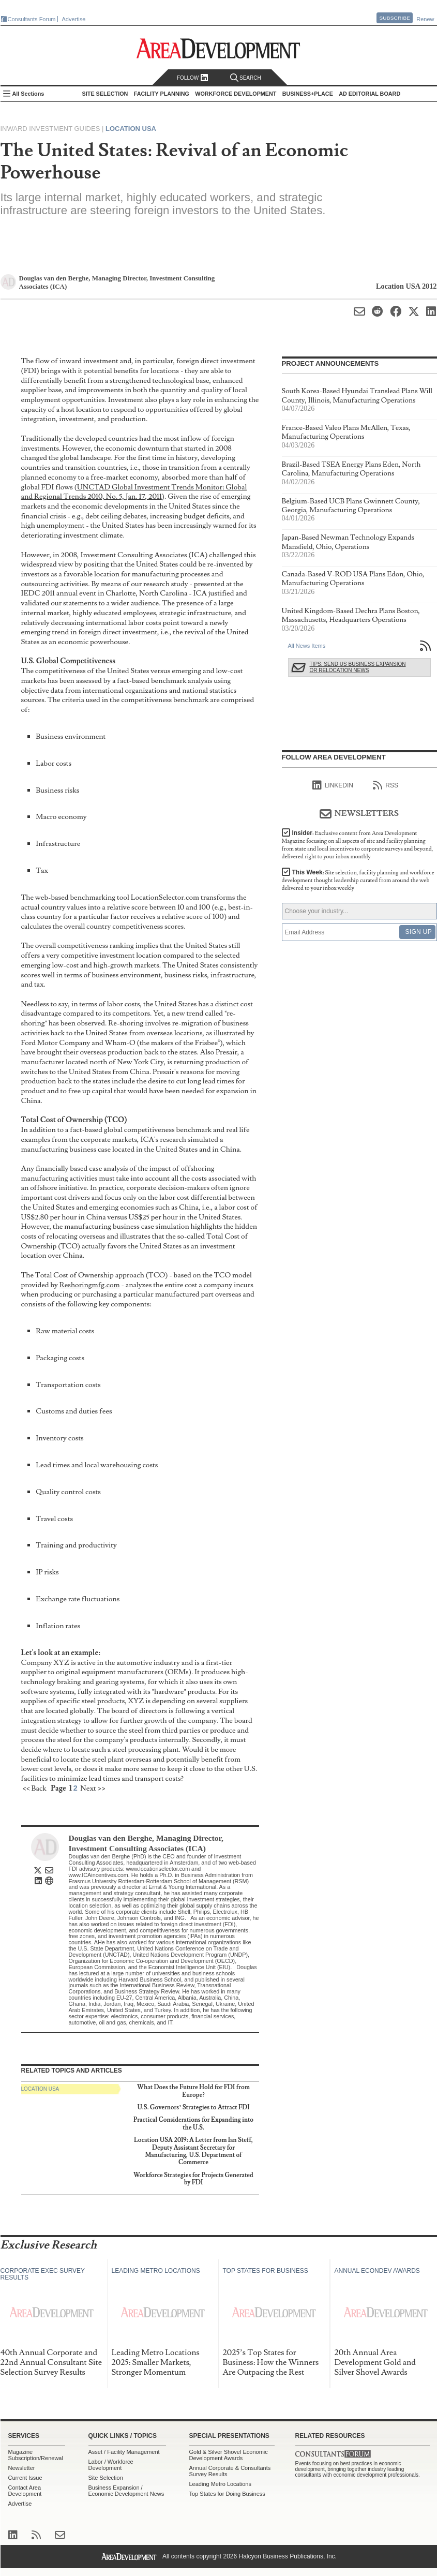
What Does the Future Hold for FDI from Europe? (193, 2090)
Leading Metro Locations (220, 2484)
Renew (425, 19)
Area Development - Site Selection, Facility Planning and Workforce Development (218, 48)
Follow (192, 78)
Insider (357, 844)
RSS (385, 785)
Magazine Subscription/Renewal (35, 2455)
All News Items (307, 646)
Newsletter (21, 2468)
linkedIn (332, 785)
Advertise (74, 19)
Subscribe (394, 18)
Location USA (131, 128)
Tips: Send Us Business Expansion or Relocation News (358, 667)
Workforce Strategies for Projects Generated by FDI (193, 2178)
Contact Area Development (25, 2490)
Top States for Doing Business (227, 2494)
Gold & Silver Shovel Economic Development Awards (228, 2455)
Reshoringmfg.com (89, 1285)
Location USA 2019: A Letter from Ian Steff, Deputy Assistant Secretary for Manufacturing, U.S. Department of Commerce (193, 2151)
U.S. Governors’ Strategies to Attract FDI (193, 2107)
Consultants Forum (32, 19)
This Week (358, 880)
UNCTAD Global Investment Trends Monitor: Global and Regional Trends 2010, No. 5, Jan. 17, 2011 (134, 492)
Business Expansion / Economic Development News (126, 2490)
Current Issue (25, 2478)
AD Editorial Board (369, 94)
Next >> (93, 1788)
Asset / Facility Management (124, 2452)
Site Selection (105, 2478)
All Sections (28, 94)
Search (245, 78)
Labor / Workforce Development (110, 2465)
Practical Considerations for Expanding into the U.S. (193, 2123)
